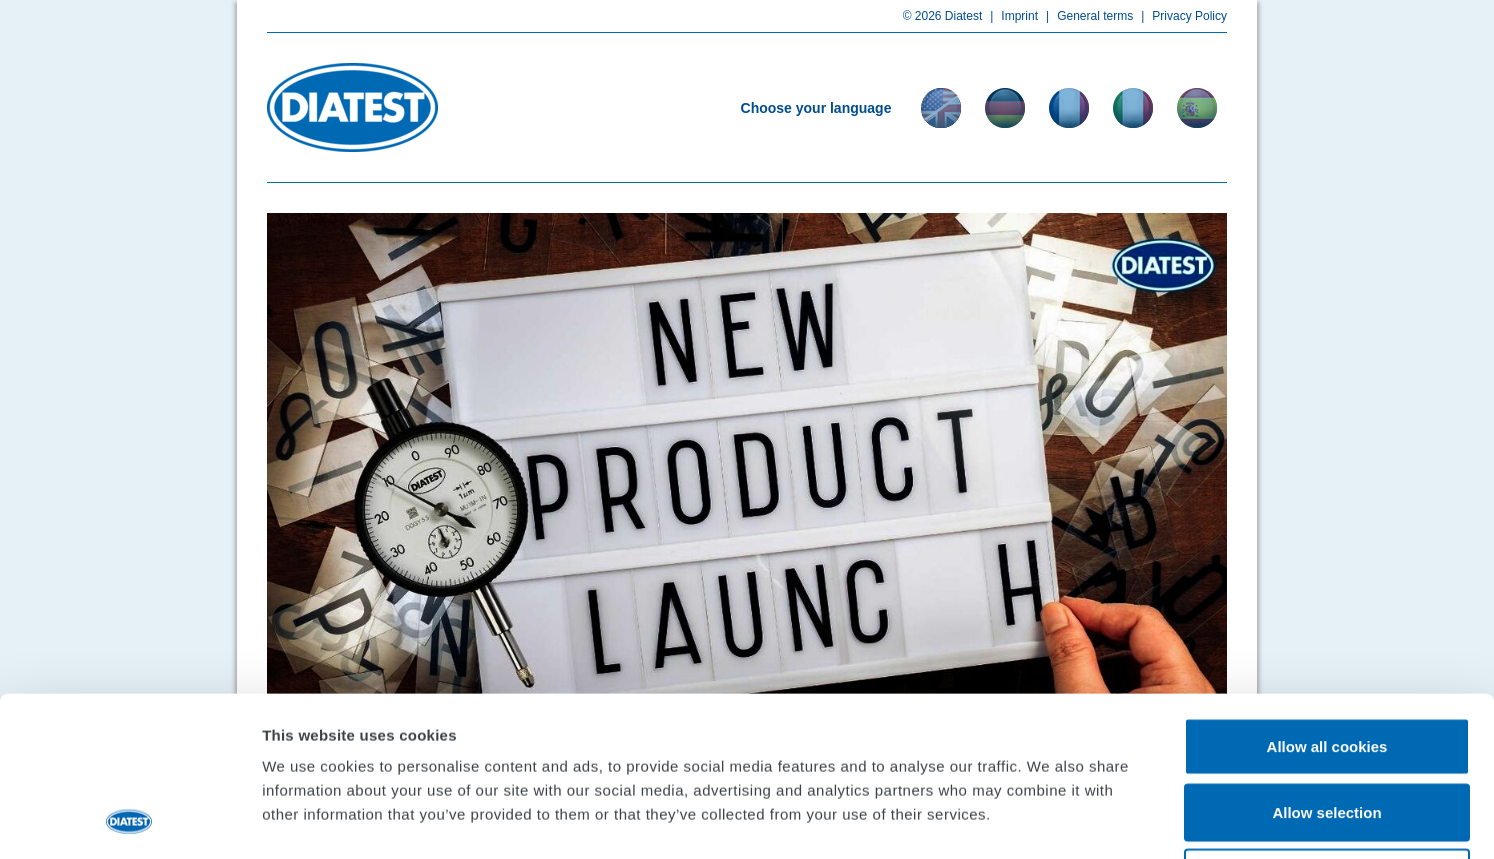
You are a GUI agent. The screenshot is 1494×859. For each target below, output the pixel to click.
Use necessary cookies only (1327, 727)
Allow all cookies (1327, 596)
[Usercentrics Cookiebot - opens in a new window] (129, 820)
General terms (1085, 16)
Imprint (1010, 16)
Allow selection (1326, 662)
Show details (1049, 819)
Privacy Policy (1180, 16)
